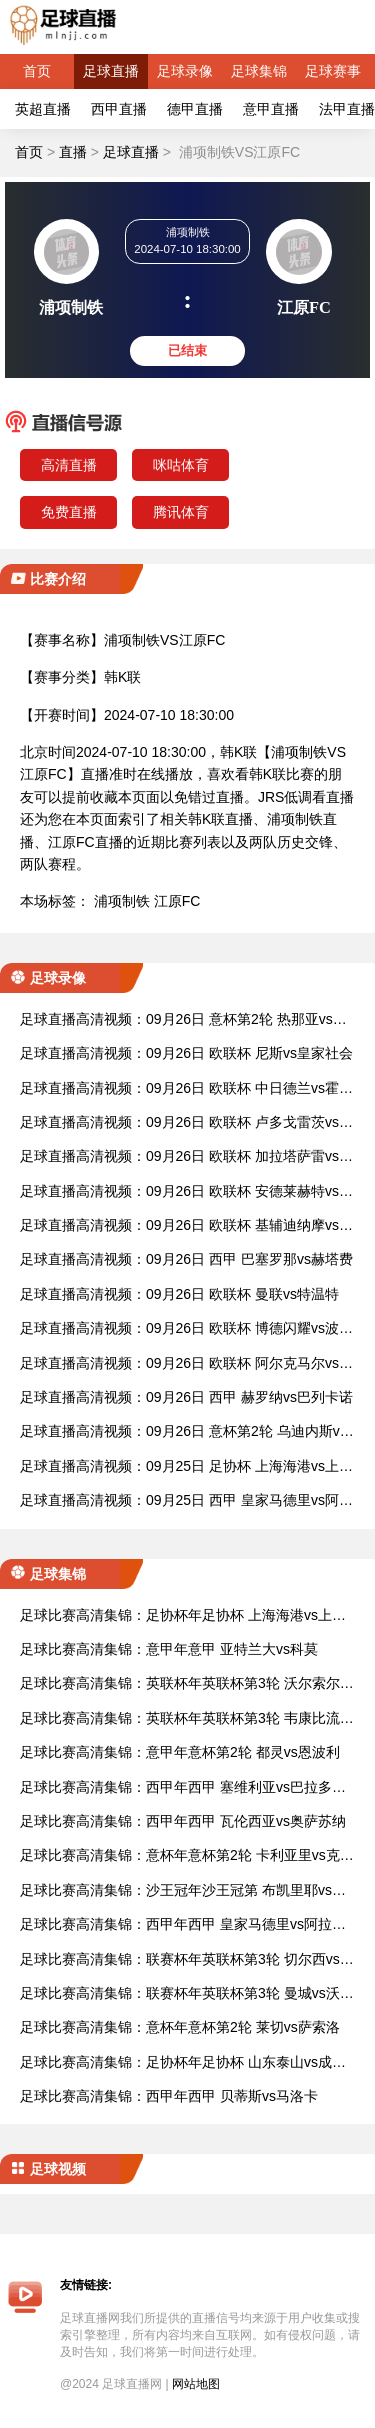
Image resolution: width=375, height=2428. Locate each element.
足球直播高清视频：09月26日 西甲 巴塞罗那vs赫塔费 (186, 1259)
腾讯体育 (181, 512)
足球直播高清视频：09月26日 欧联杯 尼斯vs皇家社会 (186, 1053)
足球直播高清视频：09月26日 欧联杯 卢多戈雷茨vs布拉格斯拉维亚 (186, 1123)
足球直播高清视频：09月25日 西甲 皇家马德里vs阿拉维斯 (186, 1501)
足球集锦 (259, 71)
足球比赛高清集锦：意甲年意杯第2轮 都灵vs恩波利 (180, 1752)
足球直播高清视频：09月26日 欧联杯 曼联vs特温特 (179, 1294)
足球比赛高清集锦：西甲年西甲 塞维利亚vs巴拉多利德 (183, 1788)
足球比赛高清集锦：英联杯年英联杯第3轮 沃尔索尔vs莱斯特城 (187, 1684)
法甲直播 (347, 109)
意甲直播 (271, 109)
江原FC (177, 901)
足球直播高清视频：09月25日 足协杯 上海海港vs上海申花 (186, 1467)
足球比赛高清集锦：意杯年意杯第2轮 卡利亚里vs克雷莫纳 (187, 1856)
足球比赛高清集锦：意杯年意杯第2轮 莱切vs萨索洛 (180, 2027)
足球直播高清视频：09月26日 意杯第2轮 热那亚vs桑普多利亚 (183, 1020)
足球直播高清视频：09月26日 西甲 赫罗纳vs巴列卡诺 (186, 1397)
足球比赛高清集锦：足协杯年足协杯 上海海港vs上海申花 (183, 1616)
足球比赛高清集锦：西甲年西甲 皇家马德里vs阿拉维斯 (183, 1925)
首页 (37, 71)
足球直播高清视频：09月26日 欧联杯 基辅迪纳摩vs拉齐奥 (186, 1226)
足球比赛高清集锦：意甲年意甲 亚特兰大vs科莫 (169, 1649)
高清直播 (69, 465)
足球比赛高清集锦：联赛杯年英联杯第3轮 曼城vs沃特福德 (187, 1994)
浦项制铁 (122, 901)
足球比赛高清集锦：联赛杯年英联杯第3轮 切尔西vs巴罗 (187, 1960)
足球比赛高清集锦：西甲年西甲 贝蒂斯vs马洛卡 (169, 2096)
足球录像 (185, 71)
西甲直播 (119, 109)
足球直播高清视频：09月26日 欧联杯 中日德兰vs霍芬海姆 (186, 1089)
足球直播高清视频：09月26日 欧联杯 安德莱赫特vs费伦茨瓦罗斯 (186, 1192)
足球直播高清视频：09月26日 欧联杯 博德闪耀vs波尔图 (186, 1329)
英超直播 (43, 109)
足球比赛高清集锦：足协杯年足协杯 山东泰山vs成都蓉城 (183, 2063)
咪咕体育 (181, 465)
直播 (73, 152)
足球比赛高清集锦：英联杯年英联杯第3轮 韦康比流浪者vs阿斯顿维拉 (187, 1719)
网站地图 (196, 2384)
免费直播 (69, 512)
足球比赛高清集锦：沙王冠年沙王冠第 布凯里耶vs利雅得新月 (183, 1891)
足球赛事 (333, 71)
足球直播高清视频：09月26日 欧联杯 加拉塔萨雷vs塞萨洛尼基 (186, 1157)
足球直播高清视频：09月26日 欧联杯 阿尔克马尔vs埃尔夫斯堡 (186, 1364)
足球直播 (111, 71)
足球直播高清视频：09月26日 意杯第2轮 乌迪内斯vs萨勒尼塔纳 (183, 1432)
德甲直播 (195, 109)
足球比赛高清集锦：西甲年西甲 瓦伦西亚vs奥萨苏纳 (183, 1821)
